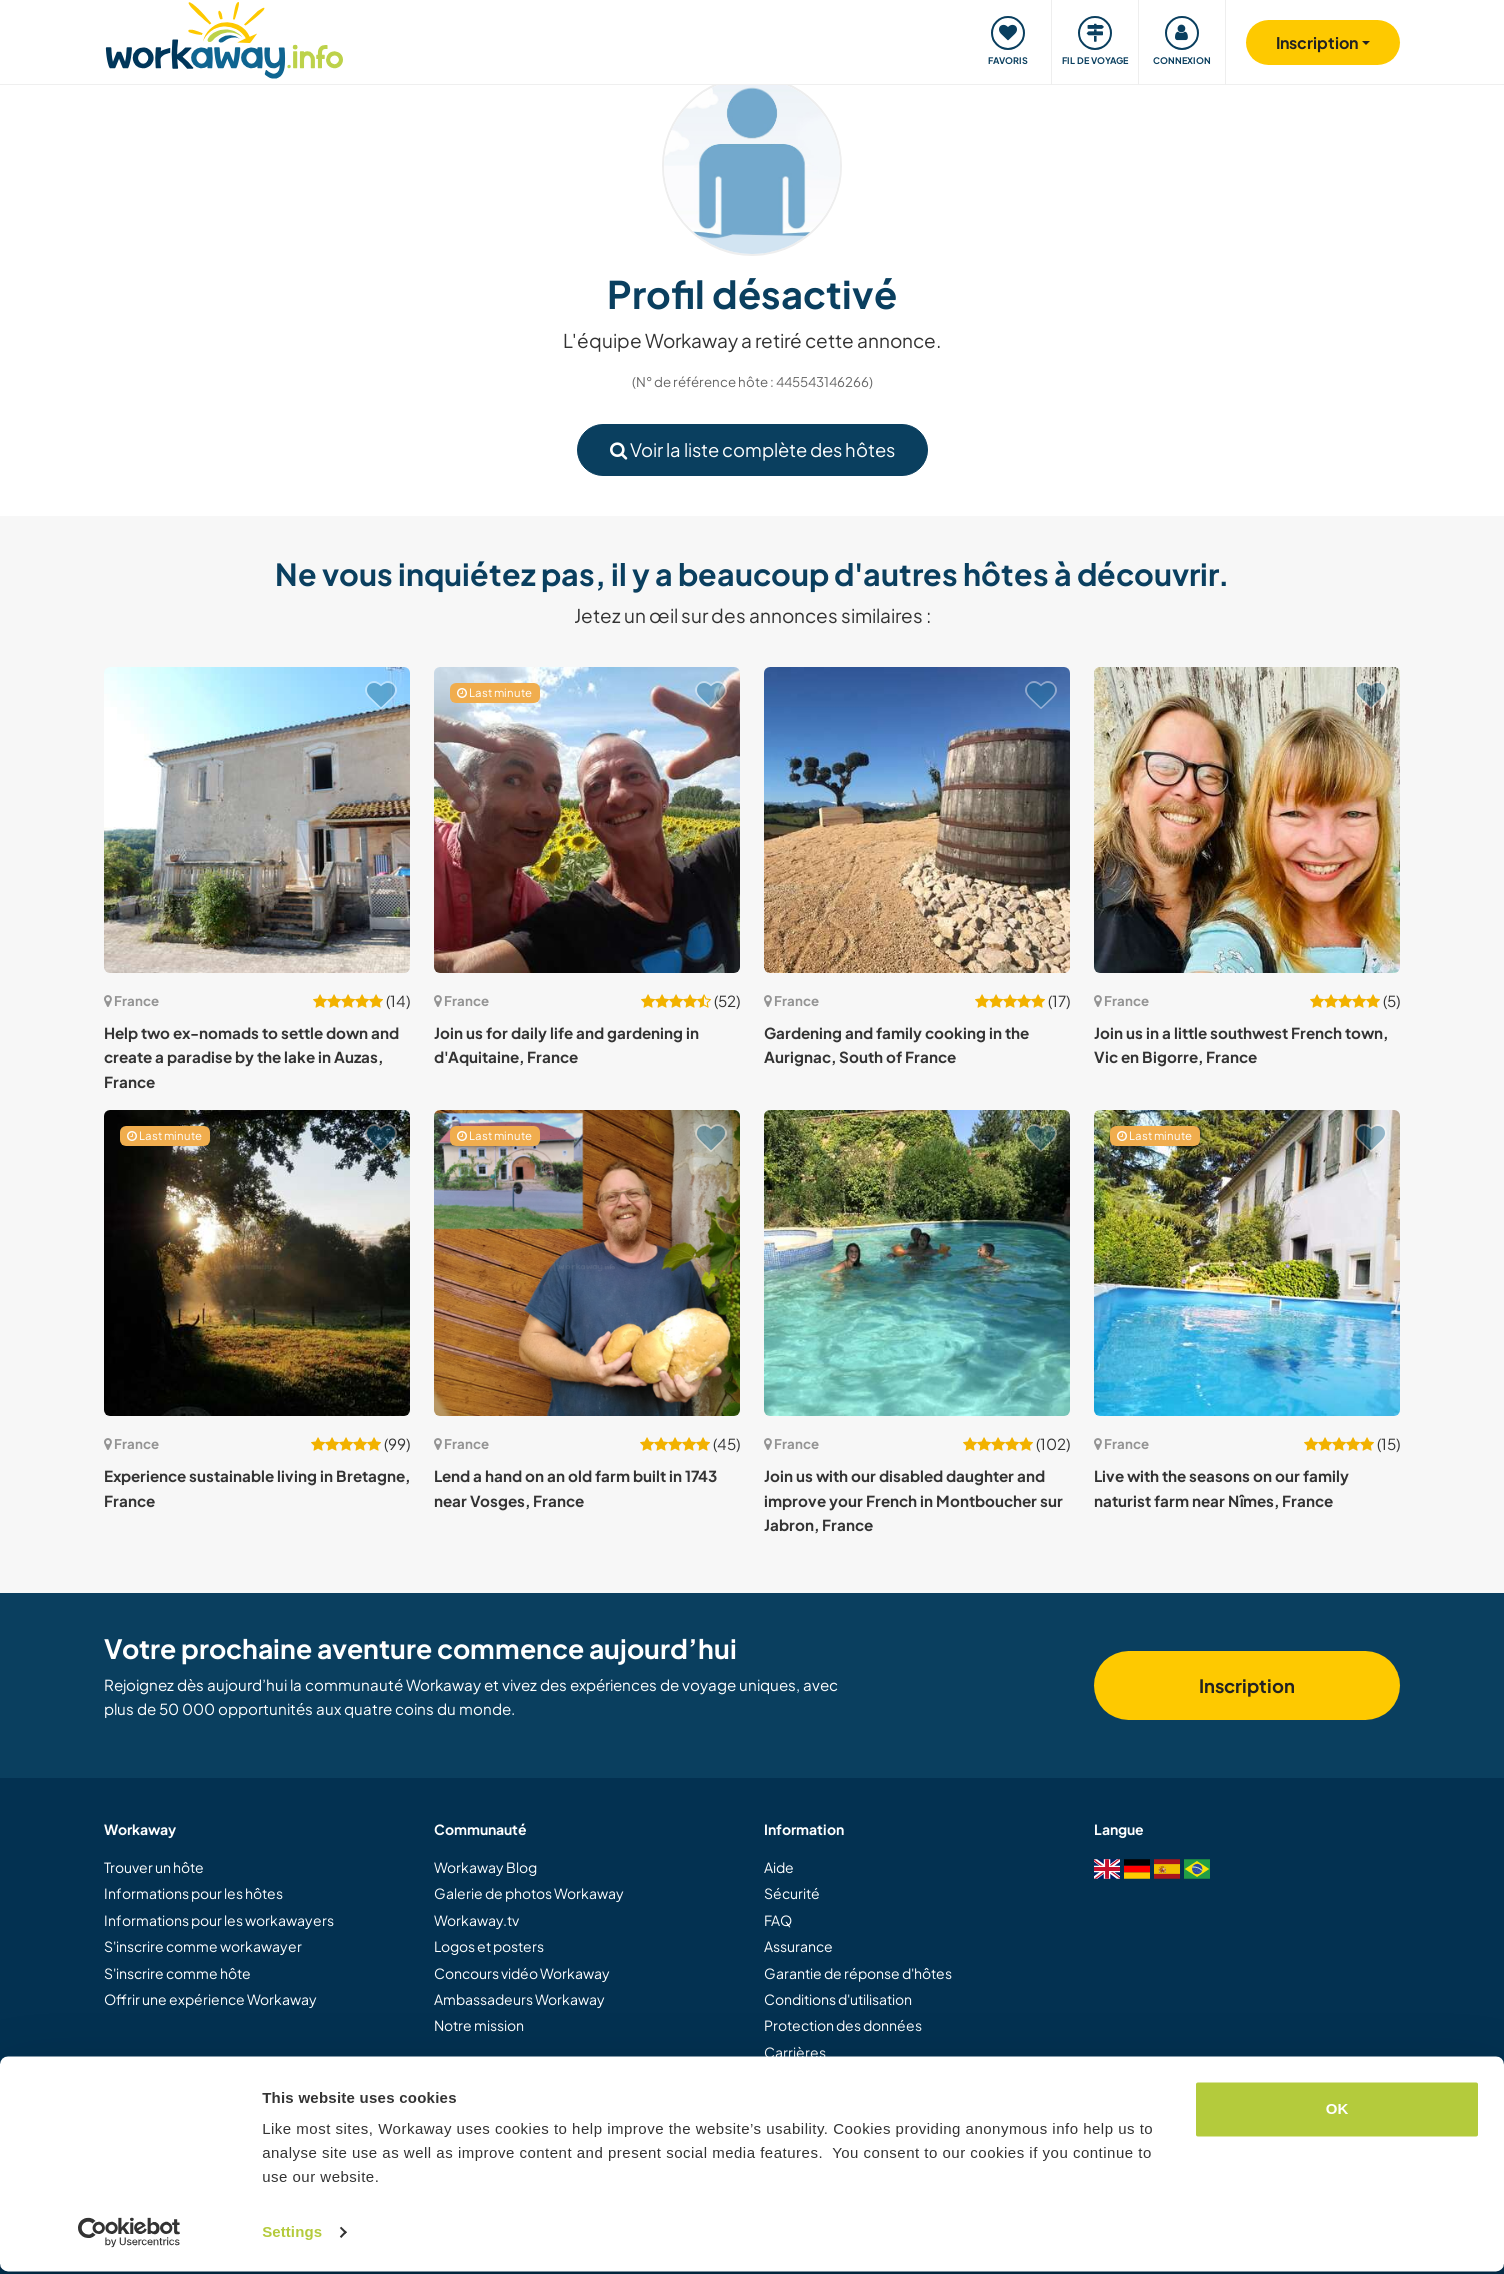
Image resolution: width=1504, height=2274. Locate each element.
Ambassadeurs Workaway (519, 1999)
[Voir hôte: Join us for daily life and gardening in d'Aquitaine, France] (587, 820)
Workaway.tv (476, 1920)
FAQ (778, 1920)
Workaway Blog (485, 1867)
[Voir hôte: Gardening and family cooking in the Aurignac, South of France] (917, 820)
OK (1337, 2111)
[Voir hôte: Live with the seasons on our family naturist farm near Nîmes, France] (1247, 1263)
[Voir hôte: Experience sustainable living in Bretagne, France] (257, 1263)
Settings (292, 2234)
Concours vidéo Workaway (522, 1973)
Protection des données (843, 2025)
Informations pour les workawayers (219, 1920)
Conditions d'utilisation (838, 1999)
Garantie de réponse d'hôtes (858, 1973)
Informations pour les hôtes (193, 1893)
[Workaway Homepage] (224, 37)
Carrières (795, 2052)
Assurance (798, 1946)
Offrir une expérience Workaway (210, 1999)
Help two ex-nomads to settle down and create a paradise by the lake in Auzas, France (251, 1057)
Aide (779, 1867)
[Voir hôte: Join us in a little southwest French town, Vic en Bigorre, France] (1247, 820)
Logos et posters (489, 1946)
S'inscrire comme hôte (177, 1973)
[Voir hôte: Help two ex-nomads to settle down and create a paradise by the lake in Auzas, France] (257, 820)
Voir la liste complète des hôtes (752, 449)
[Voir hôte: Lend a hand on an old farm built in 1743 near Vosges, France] (587, 1263)
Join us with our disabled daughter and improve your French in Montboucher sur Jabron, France (913, 1500)
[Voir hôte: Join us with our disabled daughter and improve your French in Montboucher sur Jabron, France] (917, 1263)
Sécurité (792, 1893)
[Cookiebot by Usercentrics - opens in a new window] (129, 2235)
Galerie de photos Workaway (529, 1893)
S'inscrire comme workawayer (203, 1946)
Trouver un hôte (154, 1867)
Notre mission (479, 2025)
